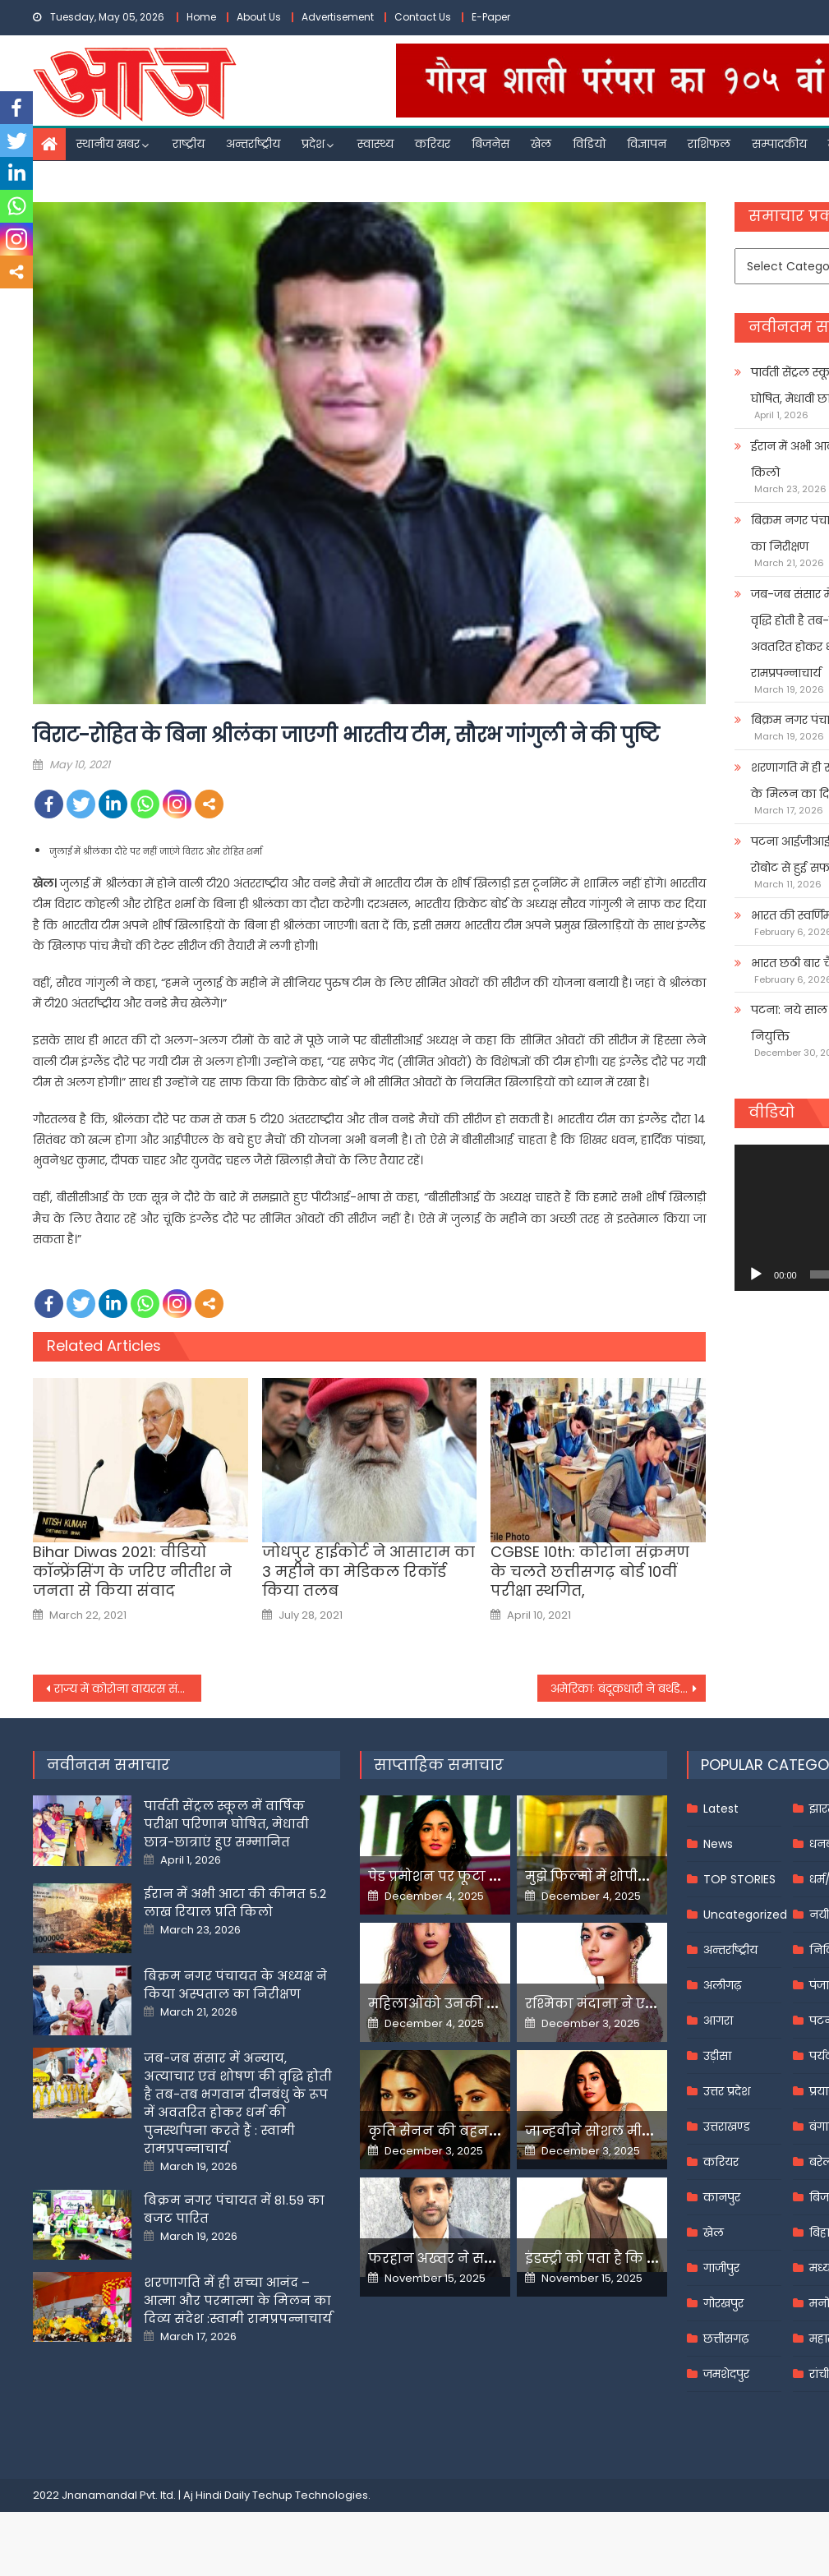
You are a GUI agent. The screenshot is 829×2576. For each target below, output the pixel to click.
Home (201, 17)
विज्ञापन (646, 144)
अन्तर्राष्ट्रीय (253, 144)
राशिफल (709, 144)
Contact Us (422, 17)
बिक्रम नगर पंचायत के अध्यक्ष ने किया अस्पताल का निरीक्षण (235, 1984)
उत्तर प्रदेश (726, 2091)
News (718, 1844)
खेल (541, 144)
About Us (259, 17)
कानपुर (721, 2197)
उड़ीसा (717, 2056)
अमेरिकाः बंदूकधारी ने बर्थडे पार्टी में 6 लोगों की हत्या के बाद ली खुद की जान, (628, 1688)
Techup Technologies (310, 2495)
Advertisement (338, 17)
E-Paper (491, 17)
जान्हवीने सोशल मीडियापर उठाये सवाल (645, 2131)
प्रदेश (313, 144)
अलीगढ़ (722, 1985)
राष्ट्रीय (189, 144)
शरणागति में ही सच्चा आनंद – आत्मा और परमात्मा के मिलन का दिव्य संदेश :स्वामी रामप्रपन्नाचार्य (238, 2300)
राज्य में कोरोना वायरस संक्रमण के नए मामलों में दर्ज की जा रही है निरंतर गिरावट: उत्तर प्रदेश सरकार (127, 1688)
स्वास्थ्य (375, 144)
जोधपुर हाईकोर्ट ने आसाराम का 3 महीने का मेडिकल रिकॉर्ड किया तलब (368, 1571)
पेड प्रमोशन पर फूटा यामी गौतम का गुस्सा (493, 1876)
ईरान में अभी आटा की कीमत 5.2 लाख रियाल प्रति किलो (235, 1902)
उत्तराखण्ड (726, 2126)
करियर (432, 144)
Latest (721, 1808)
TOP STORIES (739, 1879)
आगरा (718, 2020)
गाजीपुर (721, 2268)
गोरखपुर (723, 2303)
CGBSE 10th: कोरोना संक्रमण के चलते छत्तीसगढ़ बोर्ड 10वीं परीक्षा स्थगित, (589, 1571)
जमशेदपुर (726, 2374)
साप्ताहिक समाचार (439, 1764)
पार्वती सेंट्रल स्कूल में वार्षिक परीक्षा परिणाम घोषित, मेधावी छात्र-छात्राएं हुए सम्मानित (226, 1823)
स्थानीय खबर (108, 144)
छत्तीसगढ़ (725, 2338)
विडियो (589, 144)
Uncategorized (745, 1914)
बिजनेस (490, 144)
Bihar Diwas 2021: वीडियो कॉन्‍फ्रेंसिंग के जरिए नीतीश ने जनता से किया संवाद (132, 1571)
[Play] (756, 1274)
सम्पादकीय (779, 144)
